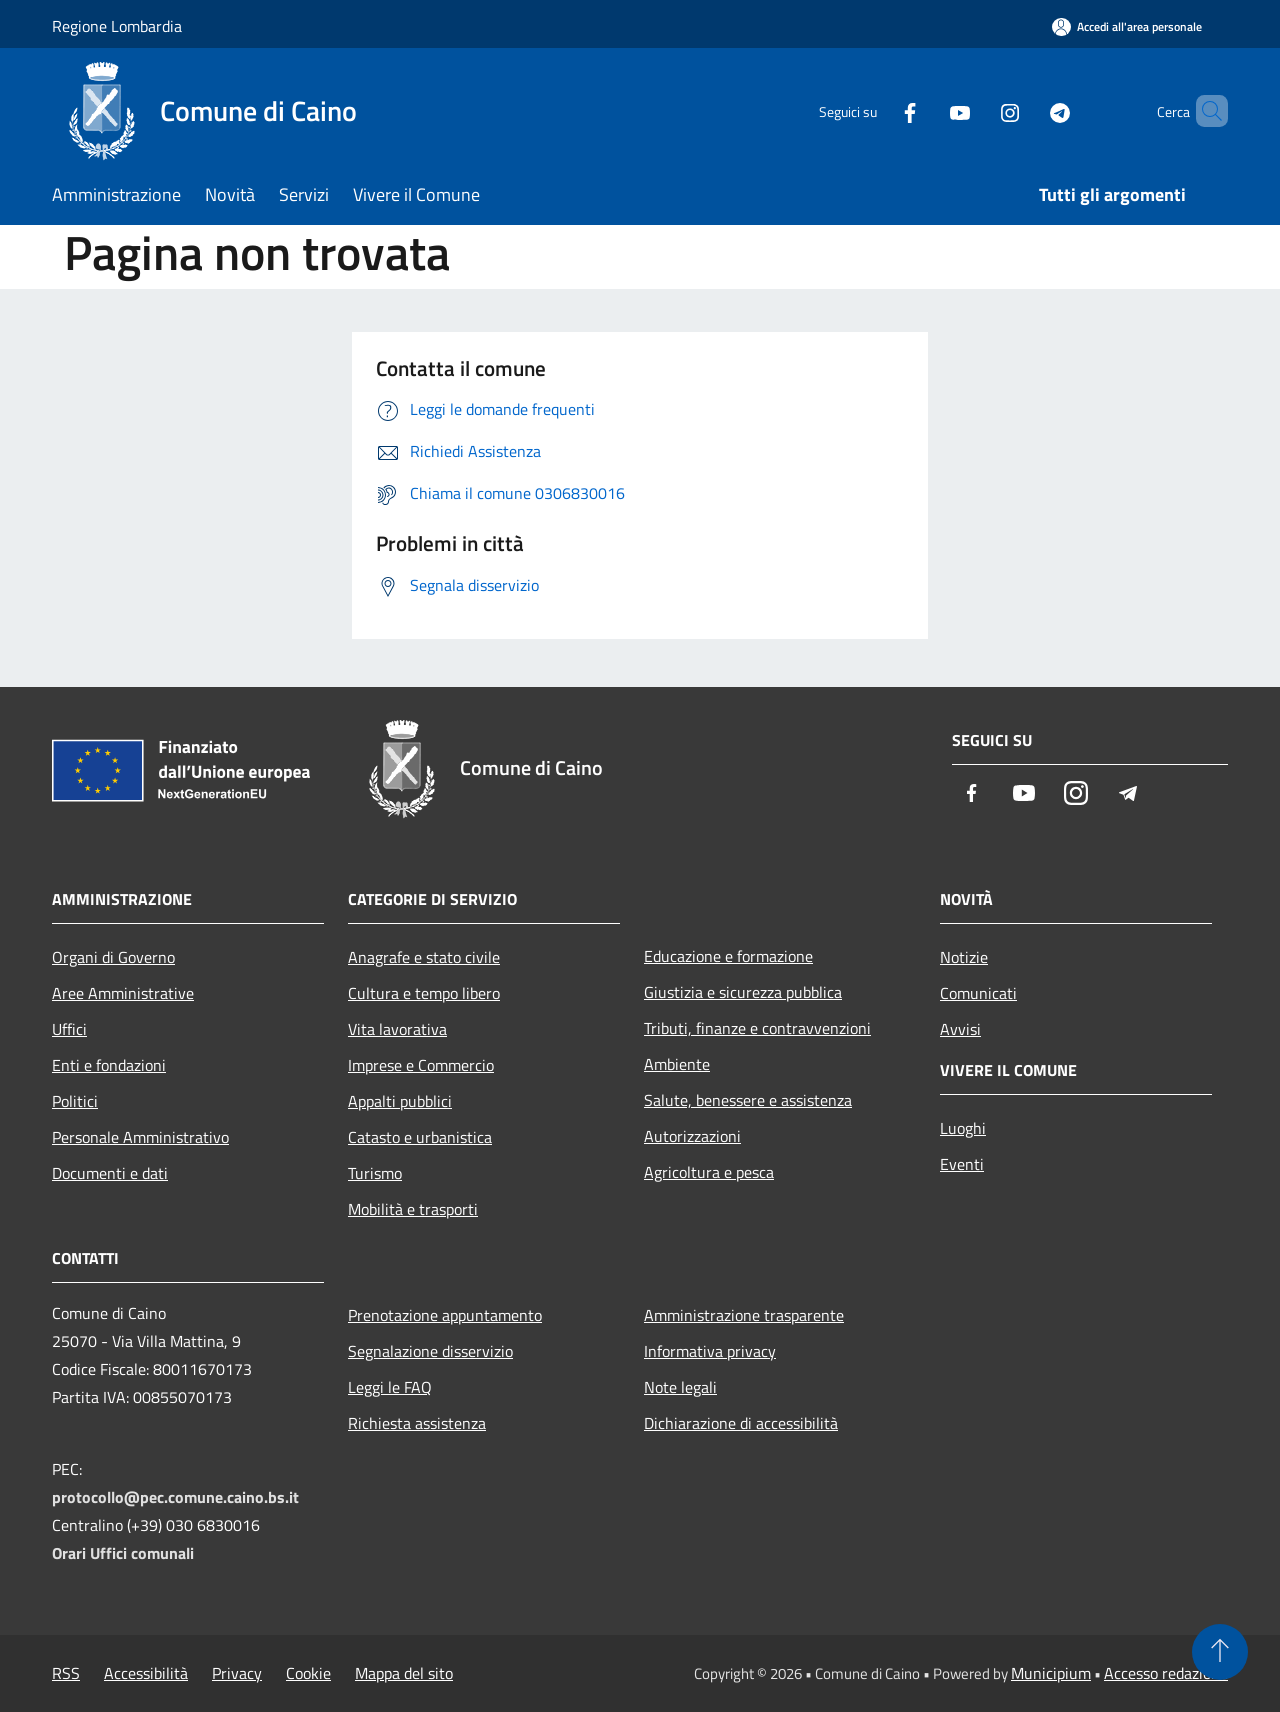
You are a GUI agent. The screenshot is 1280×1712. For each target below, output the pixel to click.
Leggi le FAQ (390, 1387)
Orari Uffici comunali (123, 1553)
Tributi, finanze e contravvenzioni (757, 1028)
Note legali (680, 1387)
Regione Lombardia (117, 26)
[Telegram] (1026, 110)
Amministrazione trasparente (744, 1315)
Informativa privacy (710, 1351)
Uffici (69, 1029)
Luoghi (963, 1128)
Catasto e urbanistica (420, 1137)
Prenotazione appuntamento (445, 1315)
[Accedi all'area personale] (1127, 26)
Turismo (375, 1173)
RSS (66, 1673)
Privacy (237, 1673)
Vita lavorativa (397, 1029)
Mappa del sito (404, 1673)
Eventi (962, 1164)
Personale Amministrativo (140, 1137)
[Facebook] (876, 110)
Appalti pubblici (400, 1101)
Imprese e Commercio (421, 1065)
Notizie (964, 957)
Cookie (308, 1673)
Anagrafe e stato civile (424, 957)
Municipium (1051, 1673)
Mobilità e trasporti (413, 1209)
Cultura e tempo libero (424, 993)
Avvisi (960, 1029)
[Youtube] (926, 110)
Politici (75, 1101)
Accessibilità (146, 1673)
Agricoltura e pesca (709, 1172)
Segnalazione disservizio (430, 1351)
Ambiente (677, 1064)
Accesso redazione (1166, 1673)
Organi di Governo (113, 957)
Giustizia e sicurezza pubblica (743, 992)
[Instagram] (976, 110)
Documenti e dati (110, 1173)
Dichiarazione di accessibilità (741, 1423)
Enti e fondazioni (109, 1065)
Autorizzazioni (692, 1136)
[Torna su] (1220, 1652)
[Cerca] (1204, 111)
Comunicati (978, 993)
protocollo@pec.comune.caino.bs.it (175, 1497)
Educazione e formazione (728, 956)
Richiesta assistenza (417, 1423)
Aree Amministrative (123, 993)
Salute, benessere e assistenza (748, 1100)
